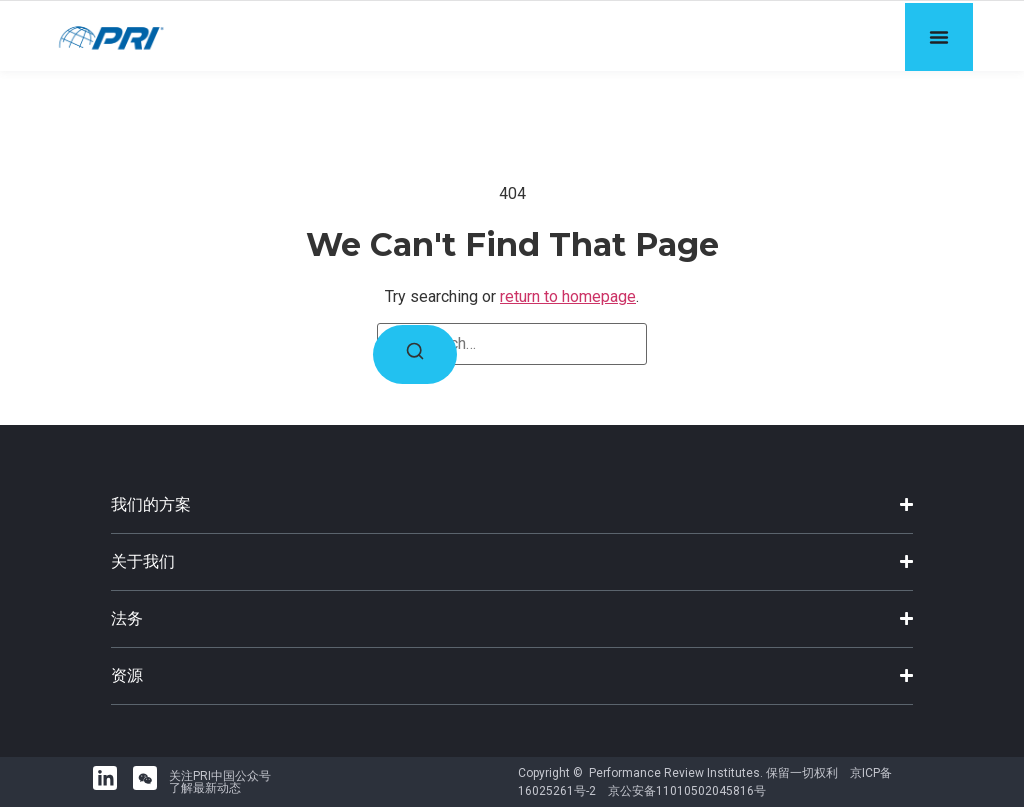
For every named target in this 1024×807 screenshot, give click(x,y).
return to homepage (568, 296)
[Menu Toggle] (939, 37)
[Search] (415, 354)
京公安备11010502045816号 (687, 791)
